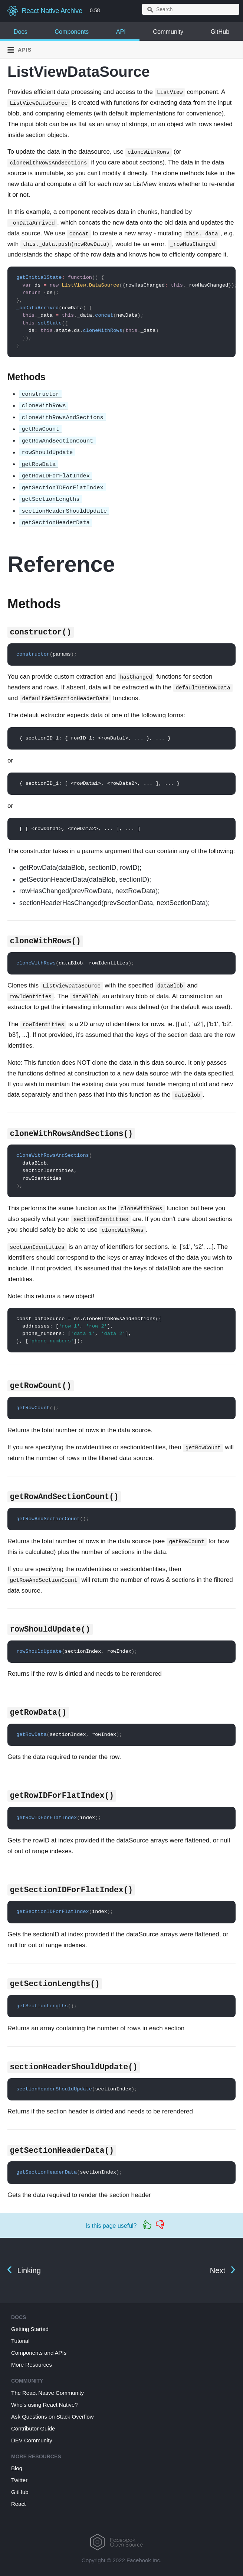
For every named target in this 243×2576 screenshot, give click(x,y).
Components (72, 31)
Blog (16, 2468)
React (18, 2504)
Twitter (19, 2480)
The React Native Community (47, 2393)
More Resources (31, 2364)
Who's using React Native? (44, 2405)
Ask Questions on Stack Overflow (52, 2416)
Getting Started (30, 2329)
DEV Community (31, 2440)
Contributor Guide (33, 2428)
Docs (20, 31)
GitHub (220, 31)
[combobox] (190, 9)
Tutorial (20, 2341)
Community (168, 31)
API (121, 31)
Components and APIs (38, 2353)
